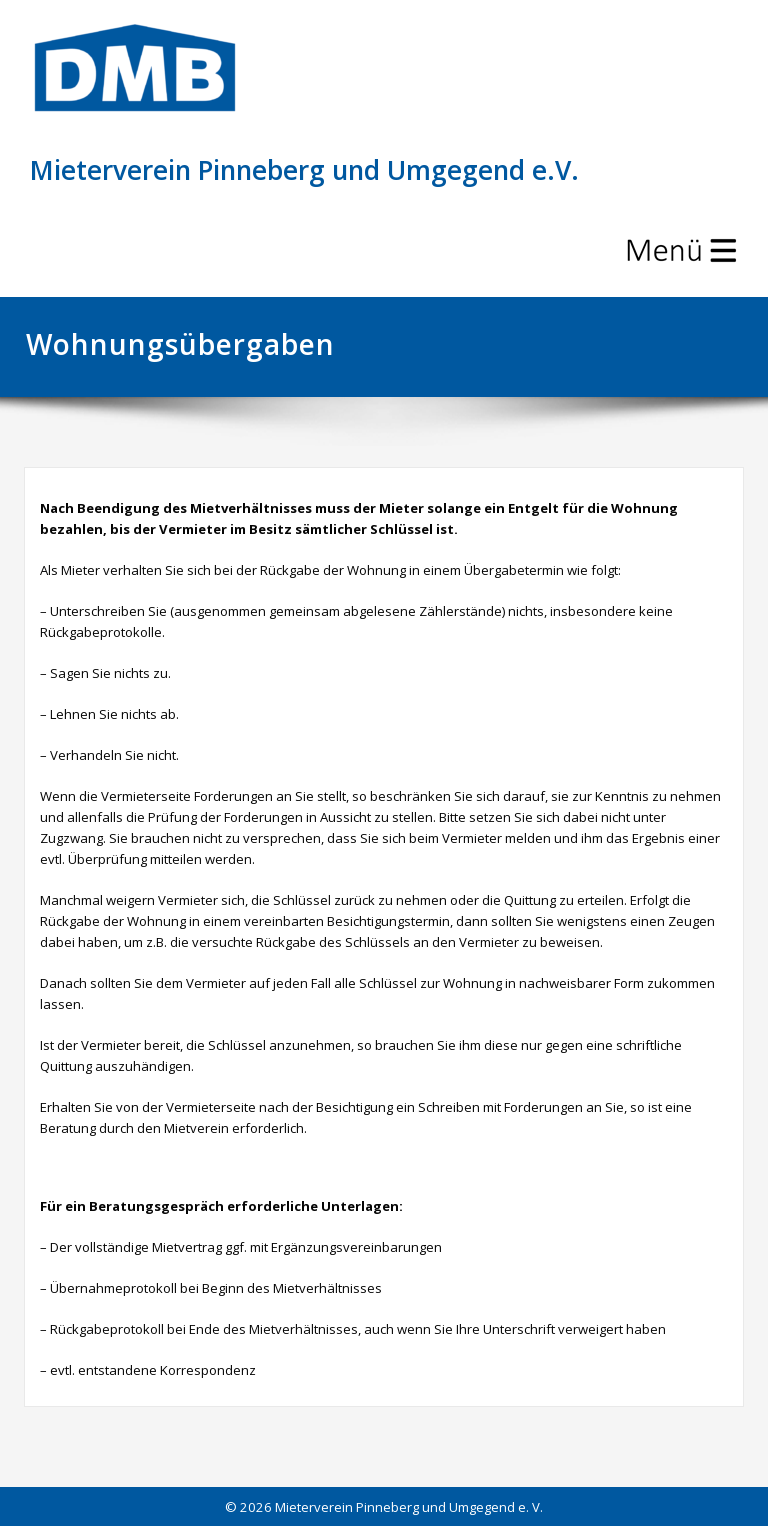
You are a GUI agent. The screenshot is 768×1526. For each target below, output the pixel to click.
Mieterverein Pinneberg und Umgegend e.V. (304, 170)
